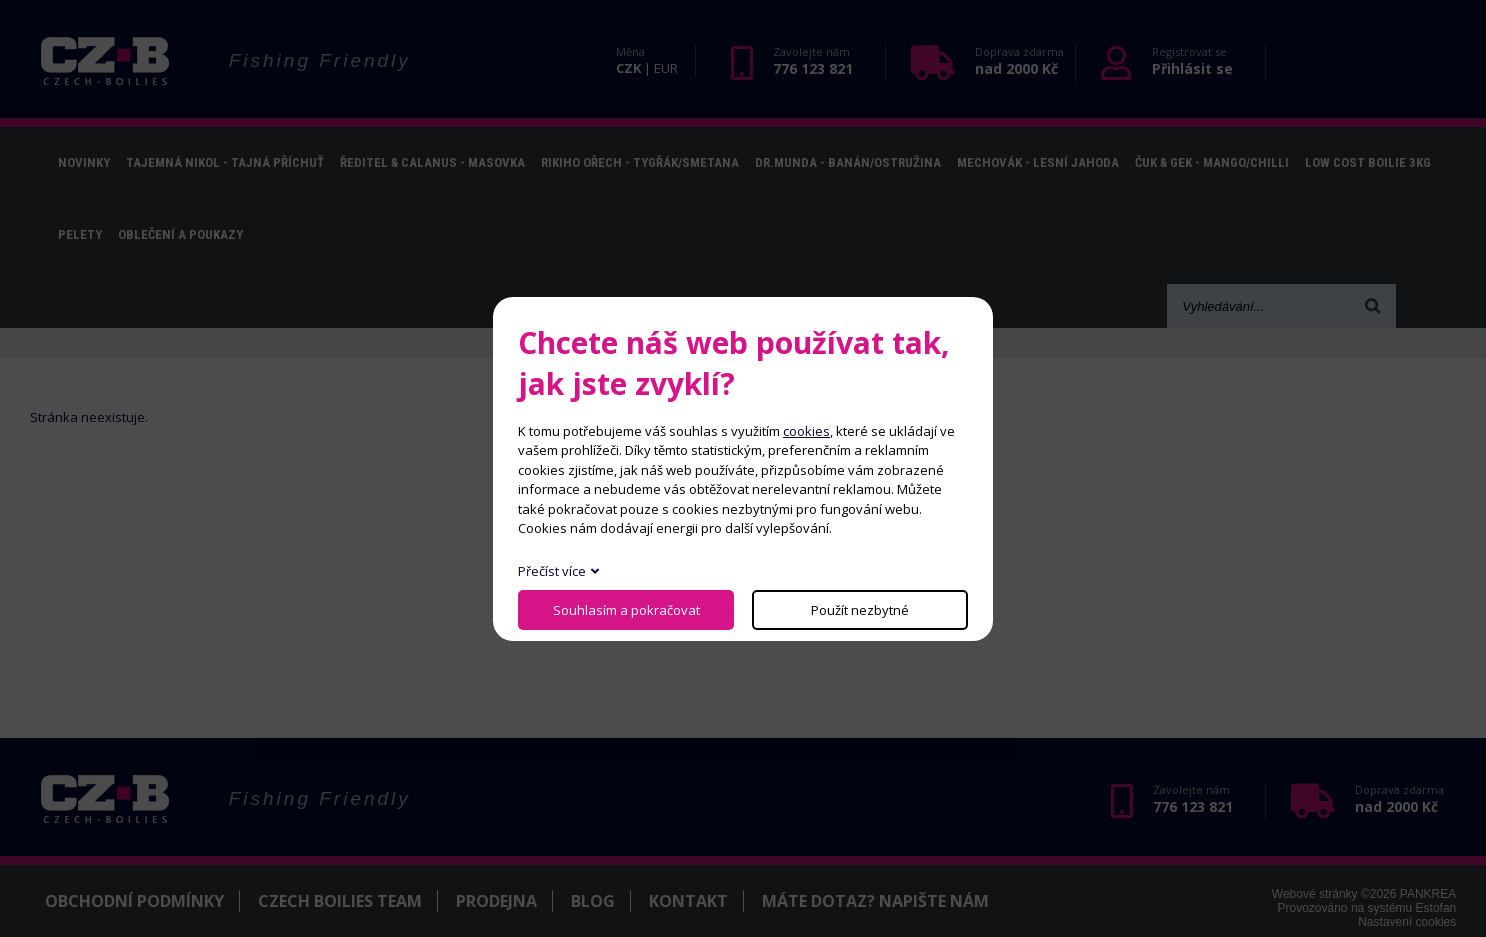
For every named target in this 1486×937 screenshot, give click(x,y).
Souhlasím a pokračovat (626, 610)
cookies (806, 431)
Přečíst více (552, 571)
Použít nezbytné (860, 610)
